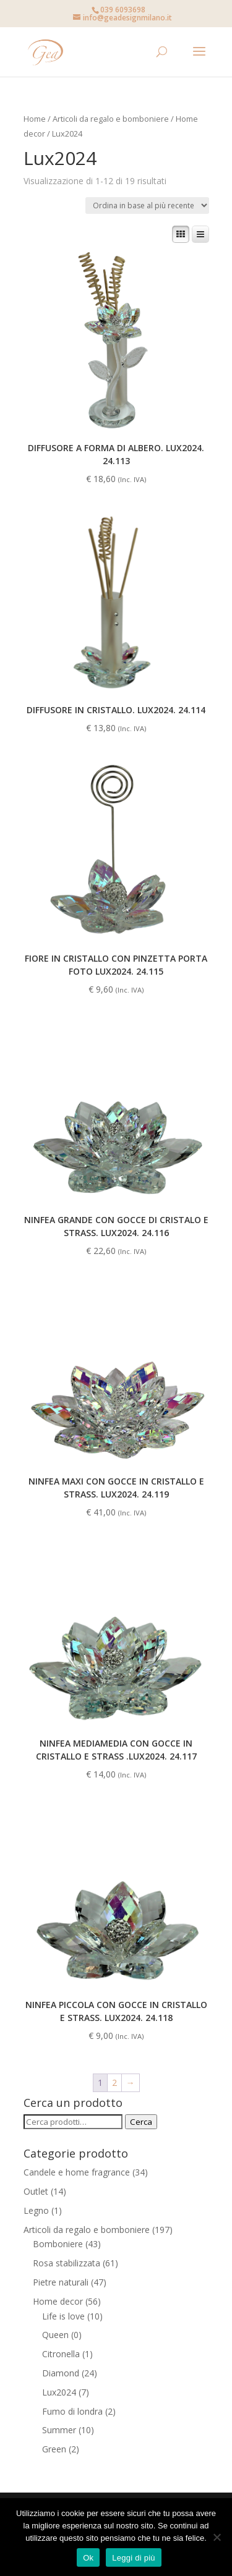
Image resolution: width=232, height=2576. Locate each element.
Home (35, 118)
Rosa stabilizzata (66, 2263)
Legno (36, 2210)
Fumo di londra (72, 2411)
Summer (59, 2430)
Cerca (141, 2121)
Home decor (58, 2301)
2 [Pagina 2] (114, 2082)
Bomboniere (58, 2244)
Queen (55, 2335)
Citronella (61, 2354)
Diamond (60, 2373)
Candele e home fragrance (77, 2172)
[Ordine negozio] (147, 205)
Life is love (63, 2316)
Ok (88, 2557)
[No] (216, 2537)
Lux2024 (59, 2392)
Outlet (36, 2191)
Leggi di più (133, 2557)
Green (54, 2449)
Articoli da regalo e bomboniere (111, 118)
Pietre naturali (60, 2282)
